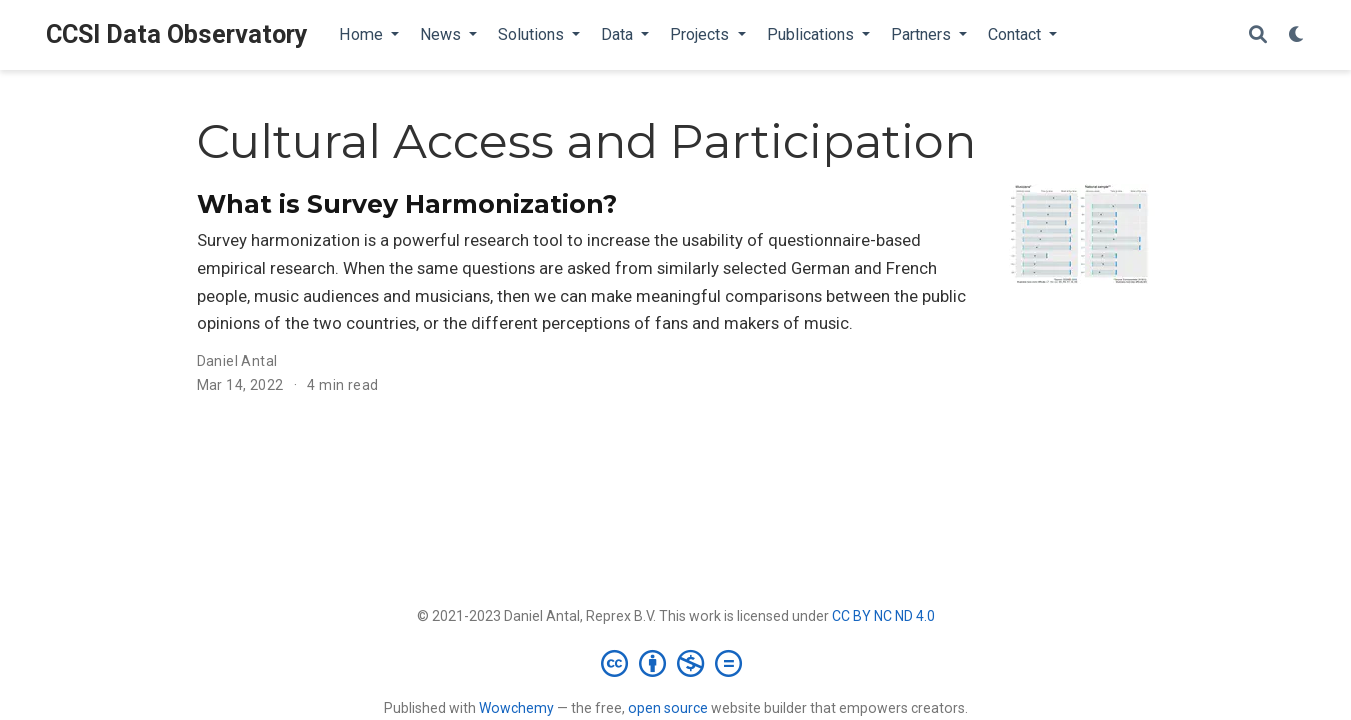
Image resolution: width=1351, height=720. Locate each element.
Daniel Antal (237, 361)
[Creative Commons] (675, 663)
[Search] (1258, 35)
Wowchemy (516, 708)
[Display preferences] (1297, 35)
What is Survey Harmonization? (407, 204)
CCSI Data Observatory (177, 34)
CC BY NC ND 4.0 (883, 616)
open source (668, 708)
